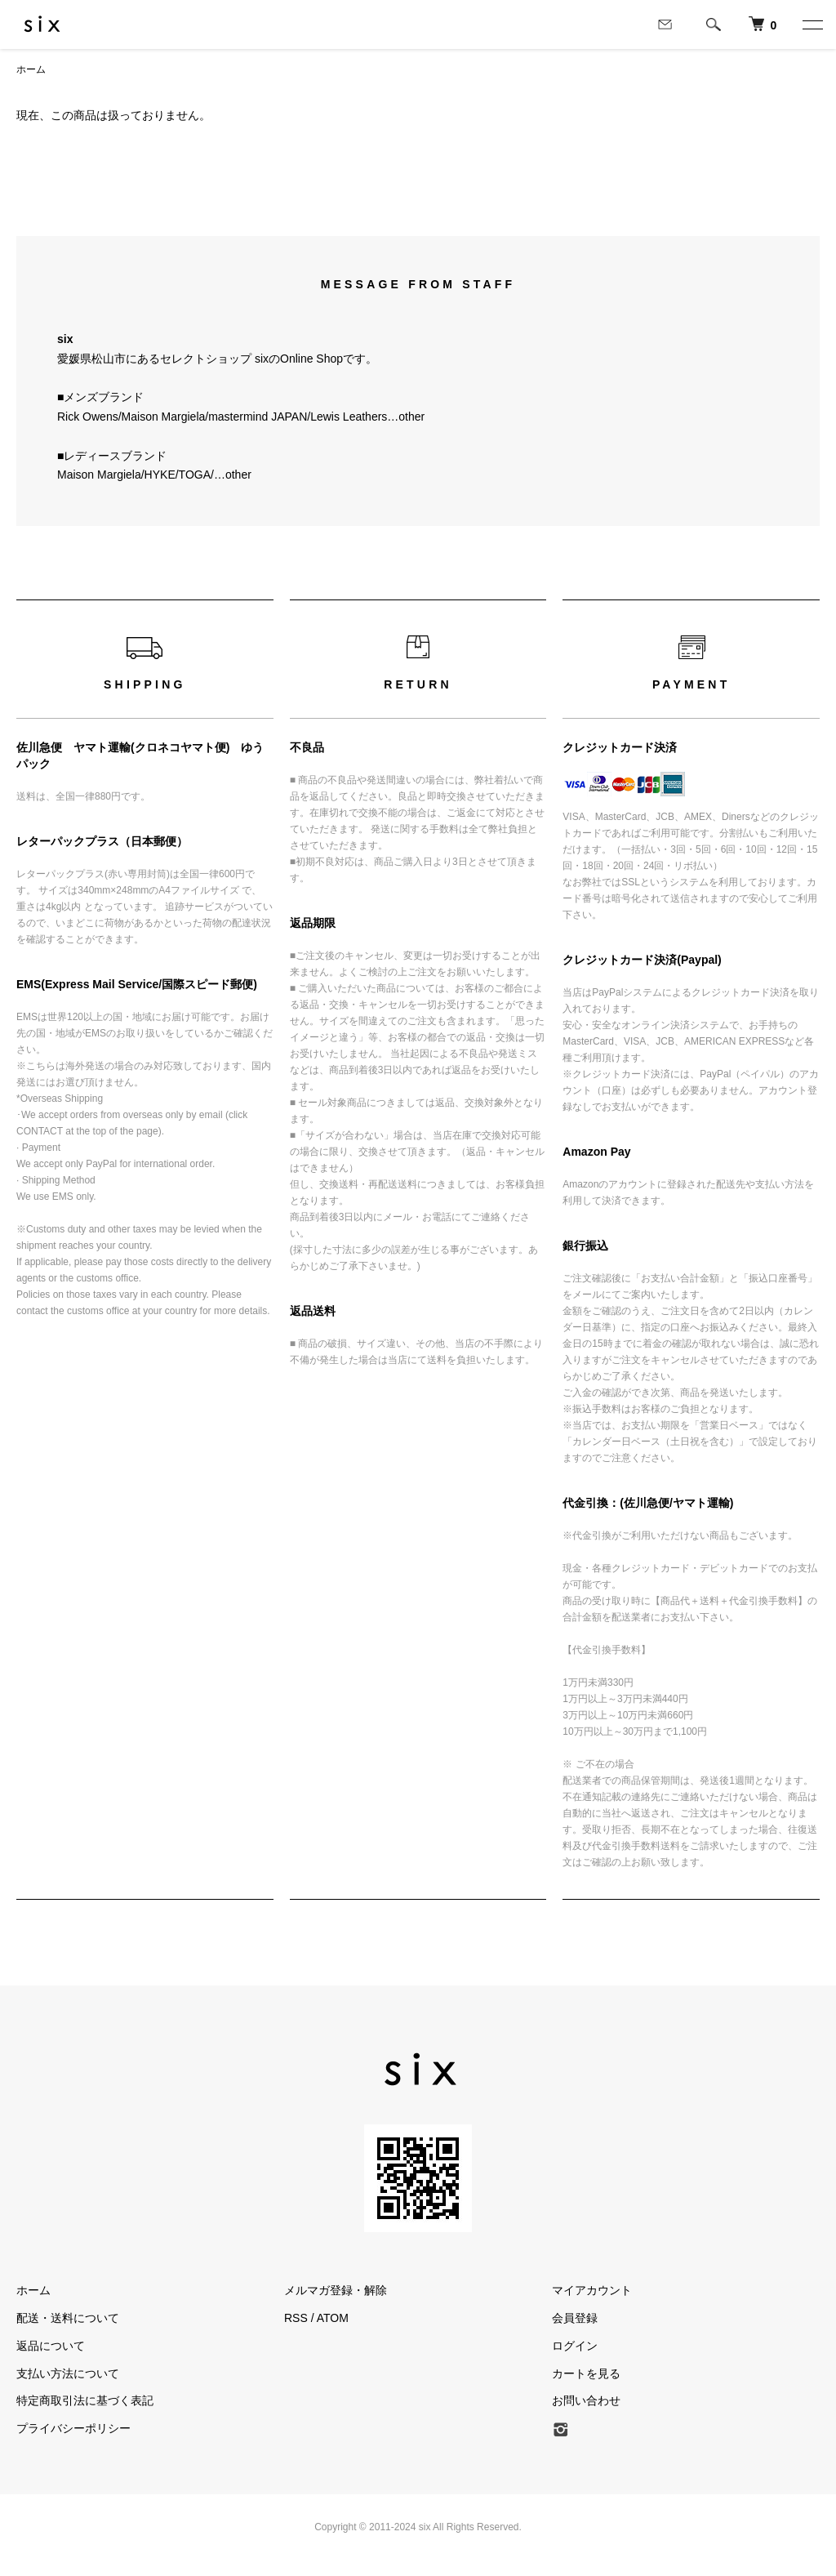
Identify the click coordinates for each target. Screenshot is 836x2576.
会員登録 (575, 2317)
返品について (50, 2345)
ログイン (575, 2345)
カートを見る (586, 2373)
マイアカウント (592, 2290)
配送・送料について (67, 2317)
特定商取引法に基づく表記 (84, 2400)
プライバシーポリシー (73, 2428)
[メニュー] (811, 24)
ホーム (31, 69)
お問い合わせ (586, 2400)
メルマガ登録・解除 (335, 2290)
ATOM (333, 2317)
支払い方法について (67, 2373)
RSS (296, 2317)
